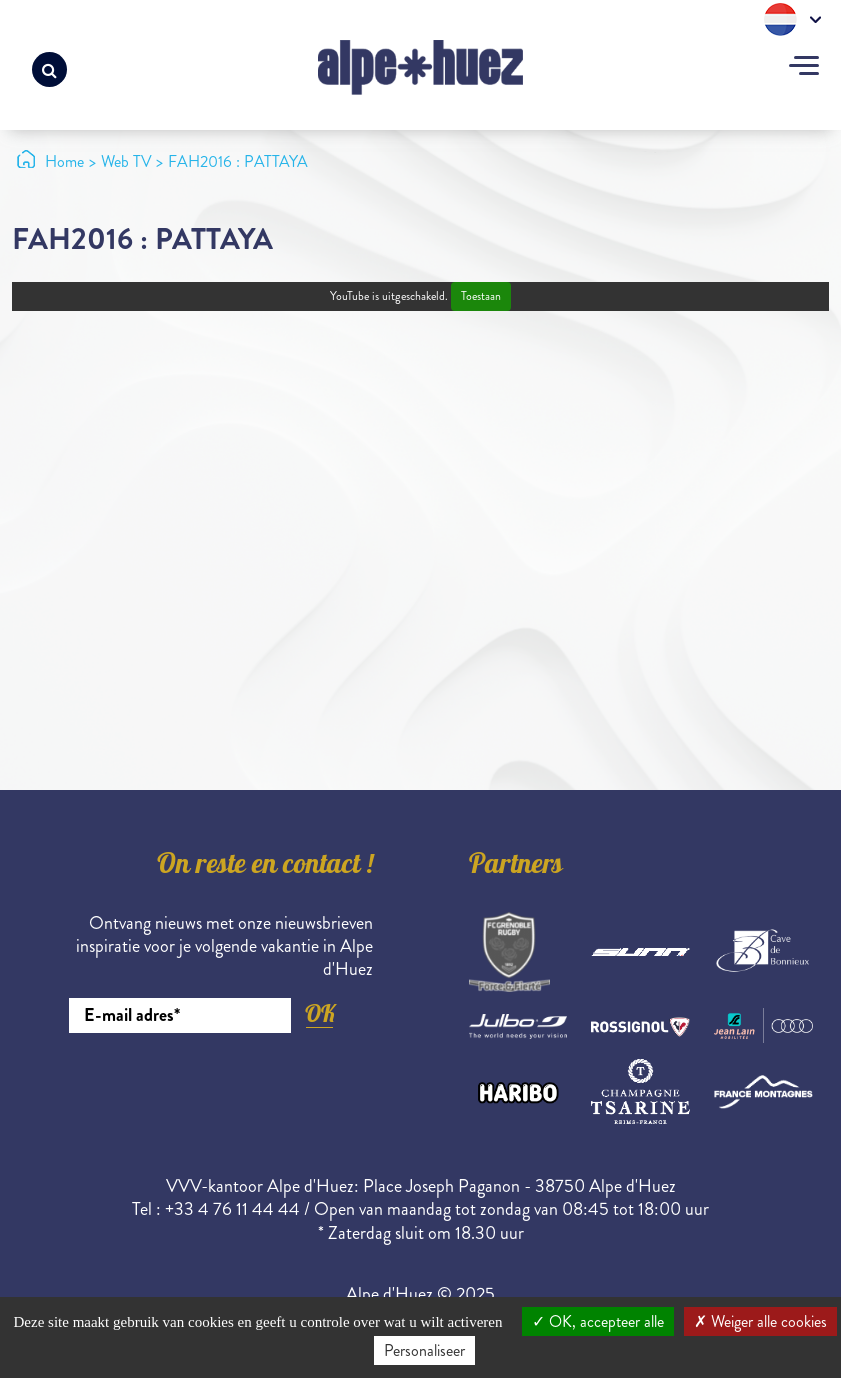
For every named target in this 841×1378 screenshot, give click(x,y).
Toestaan (481, 296)
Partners (516, 867)
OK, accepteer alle (598, 1321)
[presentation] (221, 1088)
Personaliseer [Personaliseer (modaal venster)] (424, 1350)
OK (320, 1013)
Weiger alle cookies (760, 1321)
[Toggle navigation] (804, 68)
